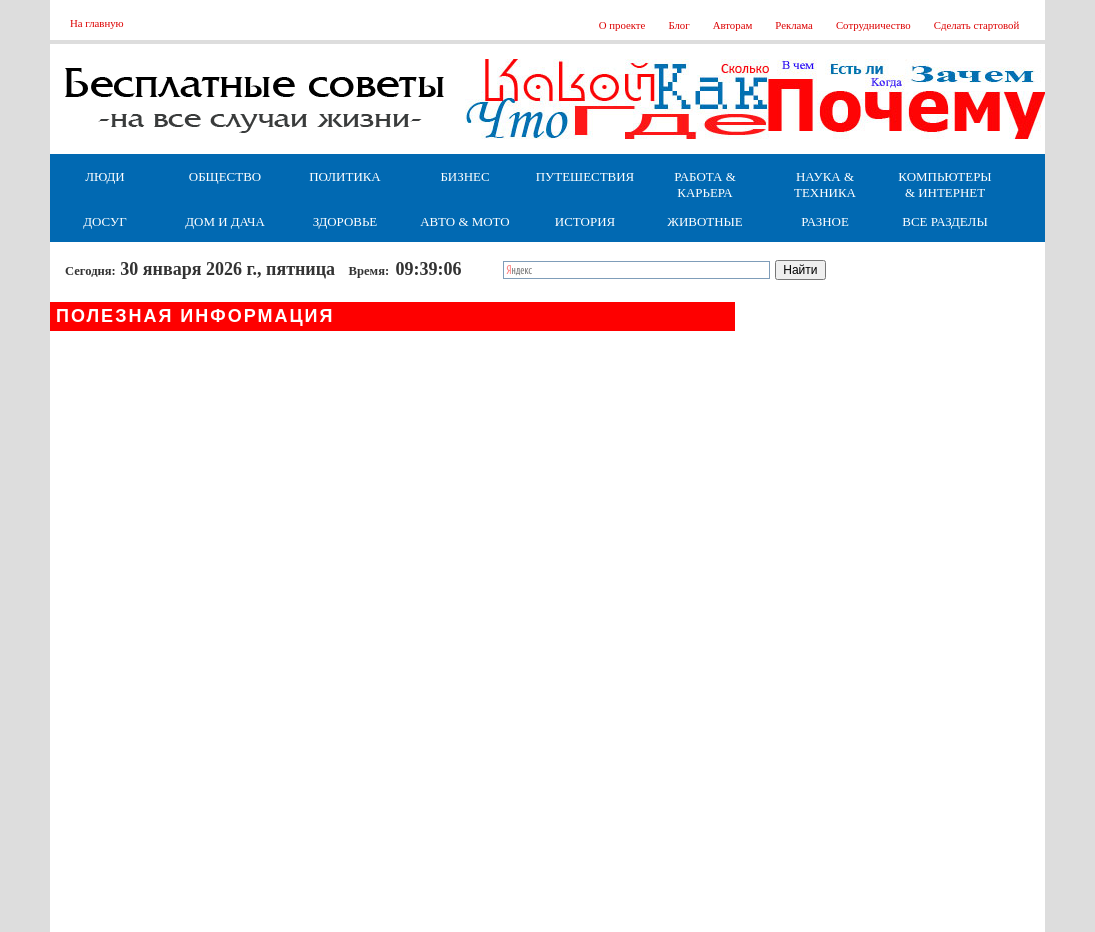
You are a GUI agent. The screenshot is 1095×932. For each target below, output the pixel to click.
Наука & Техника (825, 184)
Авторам (733, 25)
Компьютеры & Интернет (944, 184)
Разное (825, 221)
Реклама (794, 25)
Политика (344, 176)
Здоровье (345, 221)
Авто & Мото (464, 221)
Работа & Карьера (705, 184)
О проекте (622, 25)
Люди (104, 176)
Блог (678, 25)
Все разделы (944, 221)
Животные (704, 221)
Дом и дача (225, 221)
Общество (225, 176)
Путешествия (585, 176)
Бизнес (464, 176)
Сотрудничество (873, 25)
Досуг (104, 221)
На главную (97, 23)
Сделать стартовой (977, 25)
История (585, 221)
